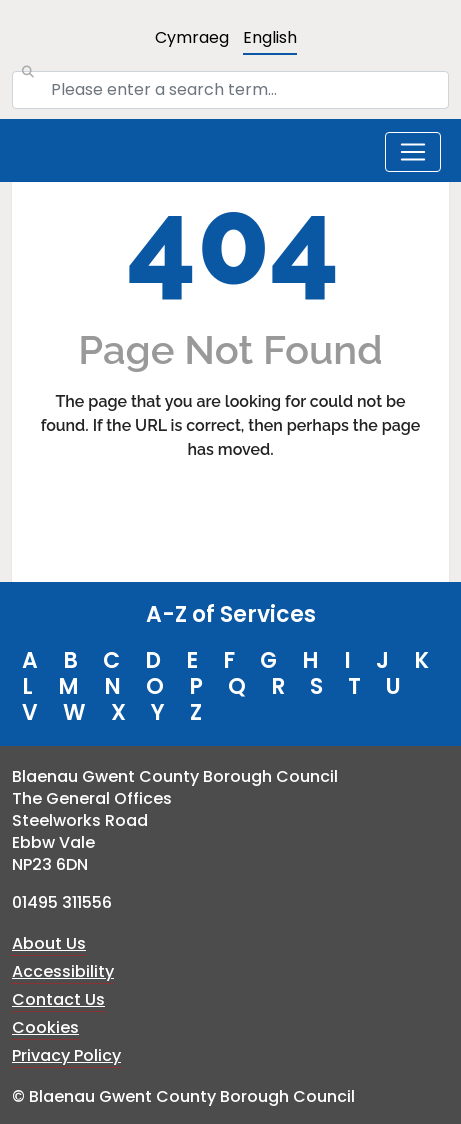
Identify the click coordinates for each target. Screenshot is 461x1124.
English (270, 37)
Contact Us (58, 999)
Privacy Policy (66, 1055)
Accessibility (63, 971)
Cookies (45, 1027)
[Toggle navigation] (413, 152)
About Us (49, 943)
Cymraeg (192, 37)
